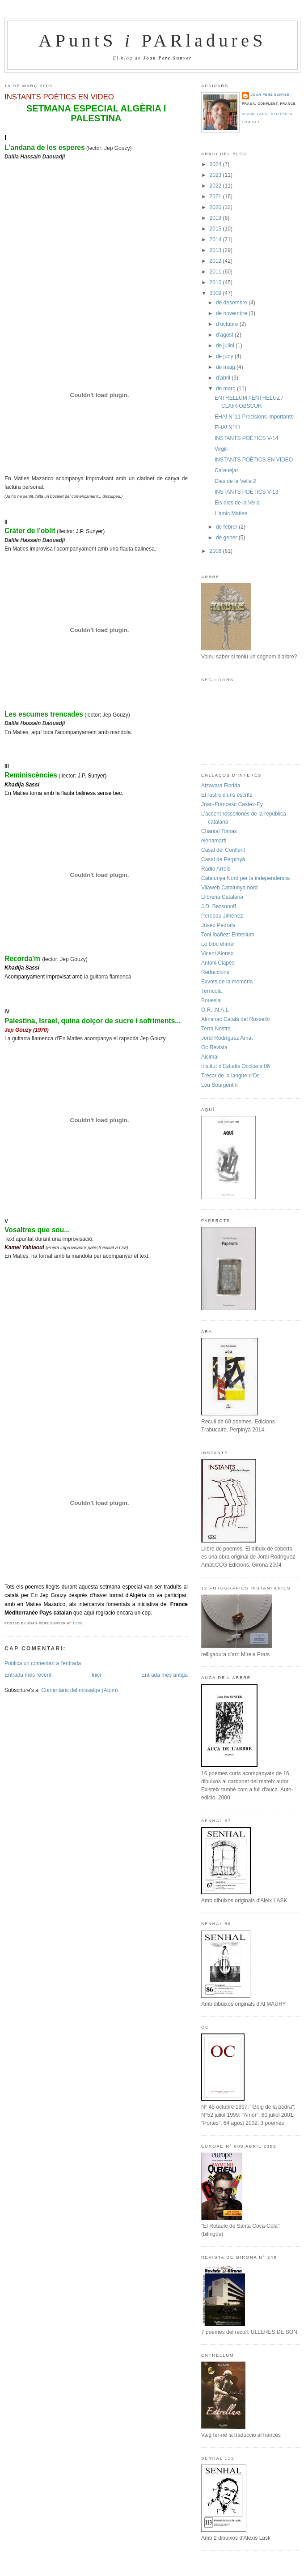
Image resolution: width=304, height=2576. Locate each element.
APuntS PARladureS (152, 40)
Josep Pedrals (218, 925)
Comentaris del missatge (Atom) (79, 1690)
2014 (216, 239)
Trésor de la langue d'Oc (230, 1075)
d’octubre (228, 324)
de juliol (226, 345)
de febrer (227, 527)
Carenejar (226, 470)
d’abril (224, 378)
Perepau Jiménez (222, 916)
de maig (226, 367)
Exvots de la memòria (227, 981)
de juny (225, 356)
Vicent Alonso (217, 953)
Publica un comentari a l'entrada (42, 1663)
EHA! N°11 (228, 427)
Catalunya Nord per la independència (245, 878)
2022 (216, 186)
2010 (216, 282)
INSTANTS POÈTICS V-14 (246, 438)
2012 (216, 261)
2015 (216, 229)
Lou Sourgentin (219, 1085)
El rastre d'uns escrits (226, 795)
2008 (216, 551)
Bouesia (210, 1000)
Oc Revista (214, 1047)
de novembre (232, 313)
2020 (216, 207)
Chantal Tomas (219, 831)
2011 (216, 272)
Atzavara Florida (220, 785)
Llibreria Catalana (222, 897)
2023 (216, 175)
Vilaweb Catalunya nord (229, 887)
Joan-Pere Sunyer (270, 95)
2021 (216, 196)
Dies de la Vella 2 (235, 481)
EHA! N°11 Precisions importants (254, 417)
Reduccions (215, 972)
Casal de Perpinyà (223, 859)
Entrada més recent (27, 1675)
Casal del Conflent (223, 850)
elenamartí (214, 840)
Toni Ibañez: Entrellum (227, 934)
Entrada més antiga (164, 1675)
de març (226, 388)
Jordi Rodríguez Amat (227, 1038)
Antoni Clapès (218, 963)
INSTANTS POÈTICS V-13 (246, 492)
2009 (216, 293)
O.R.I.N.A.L (214, 1010)
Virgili (221, 449)
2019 (216, 218)
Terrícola (211, 991)
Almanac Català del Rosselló (235, 1019)
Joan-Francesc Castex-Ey (232, 804)
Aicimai (210, 1057)
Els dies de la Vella (237, 503)
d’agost (225, 335)
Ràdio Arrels (215, 869)
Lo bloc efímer (218, 944)
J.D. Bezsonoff (218, 906)
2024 (216, 164)
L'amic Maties (231, 513)
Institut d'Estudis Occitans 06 (235, 1066)
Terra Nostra (216, 1028)
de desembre (232, 302)
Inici (96, 1675)
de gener (227, 537)
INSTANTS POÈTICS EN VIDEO (59, 97)
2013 (216, 250)
